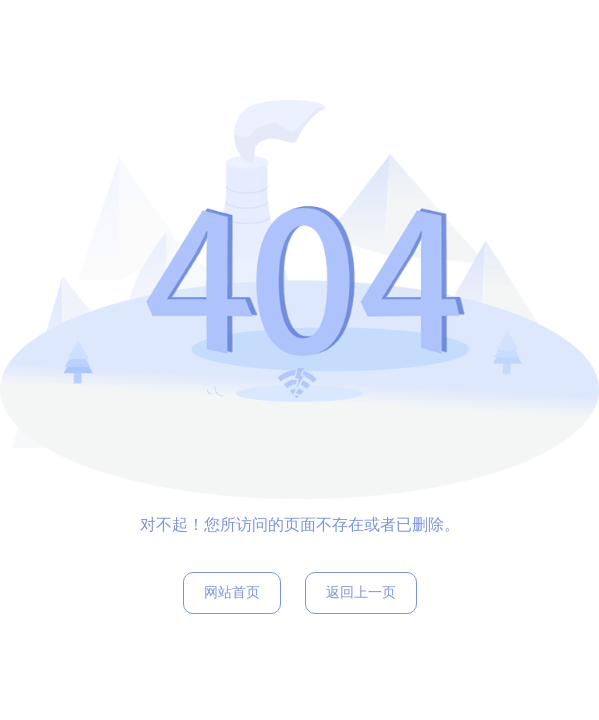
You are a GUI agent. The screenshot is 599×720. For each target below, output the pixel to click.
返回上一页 (361, 592)
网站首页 (232, 592)
